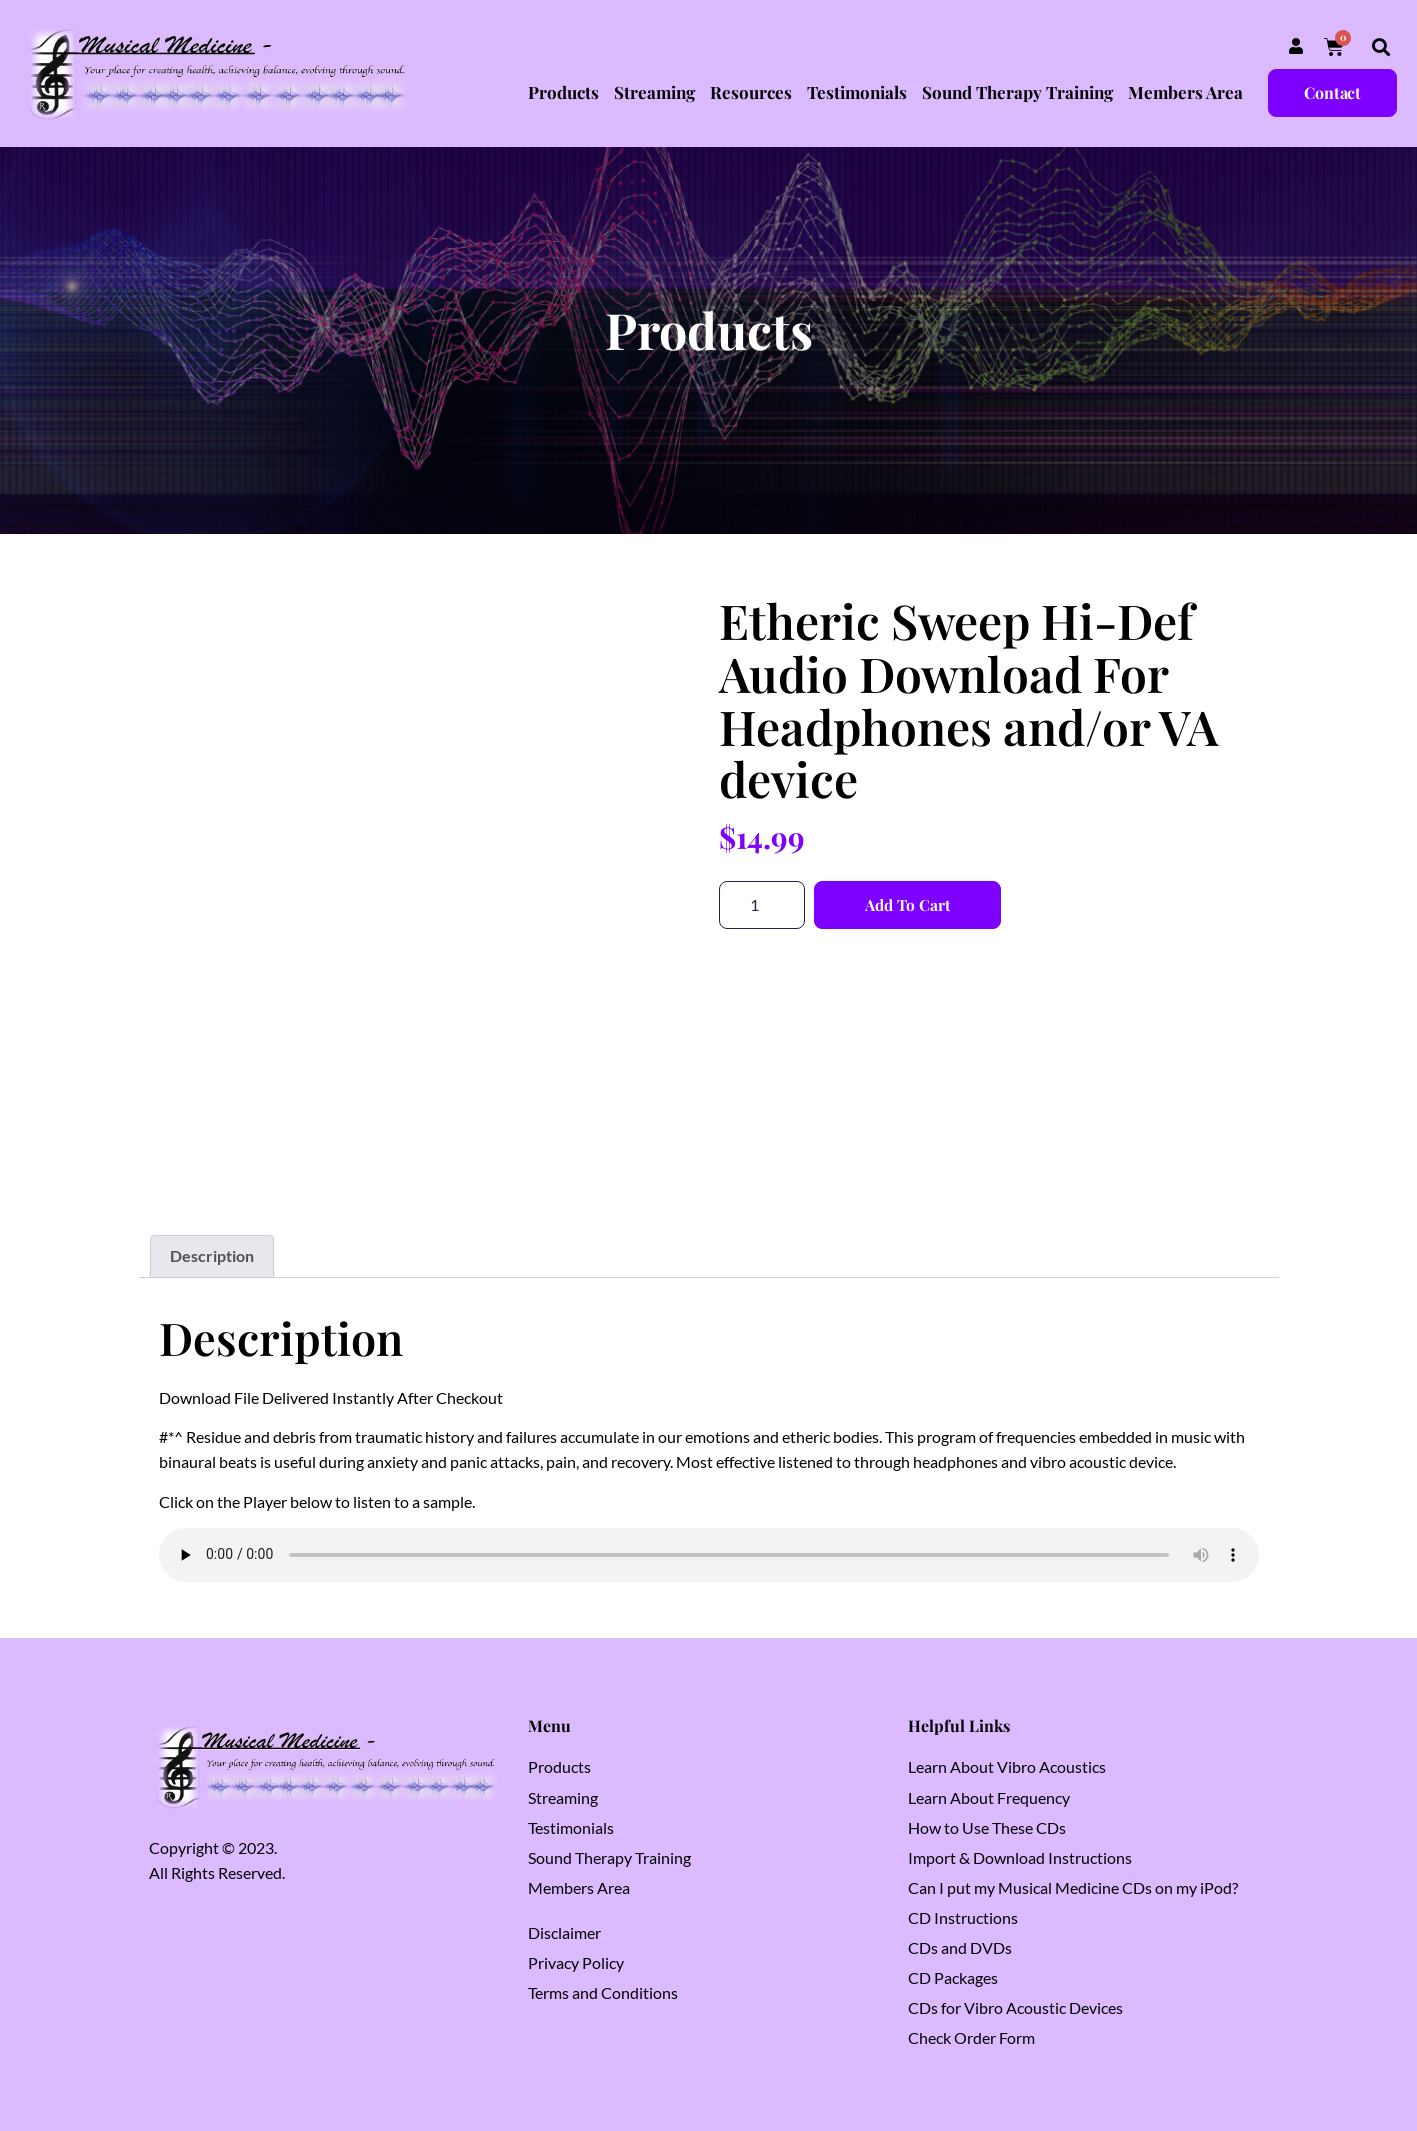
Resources (751, 92)
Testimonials (857, 92)
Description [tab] (212, 1255)
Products (563, 92)
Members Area (1185, 92)
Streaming (654, 92)
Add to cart (910, 904)
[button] (1380, 47)
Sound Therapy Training (1017, 92)
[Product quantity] (762, 905)
